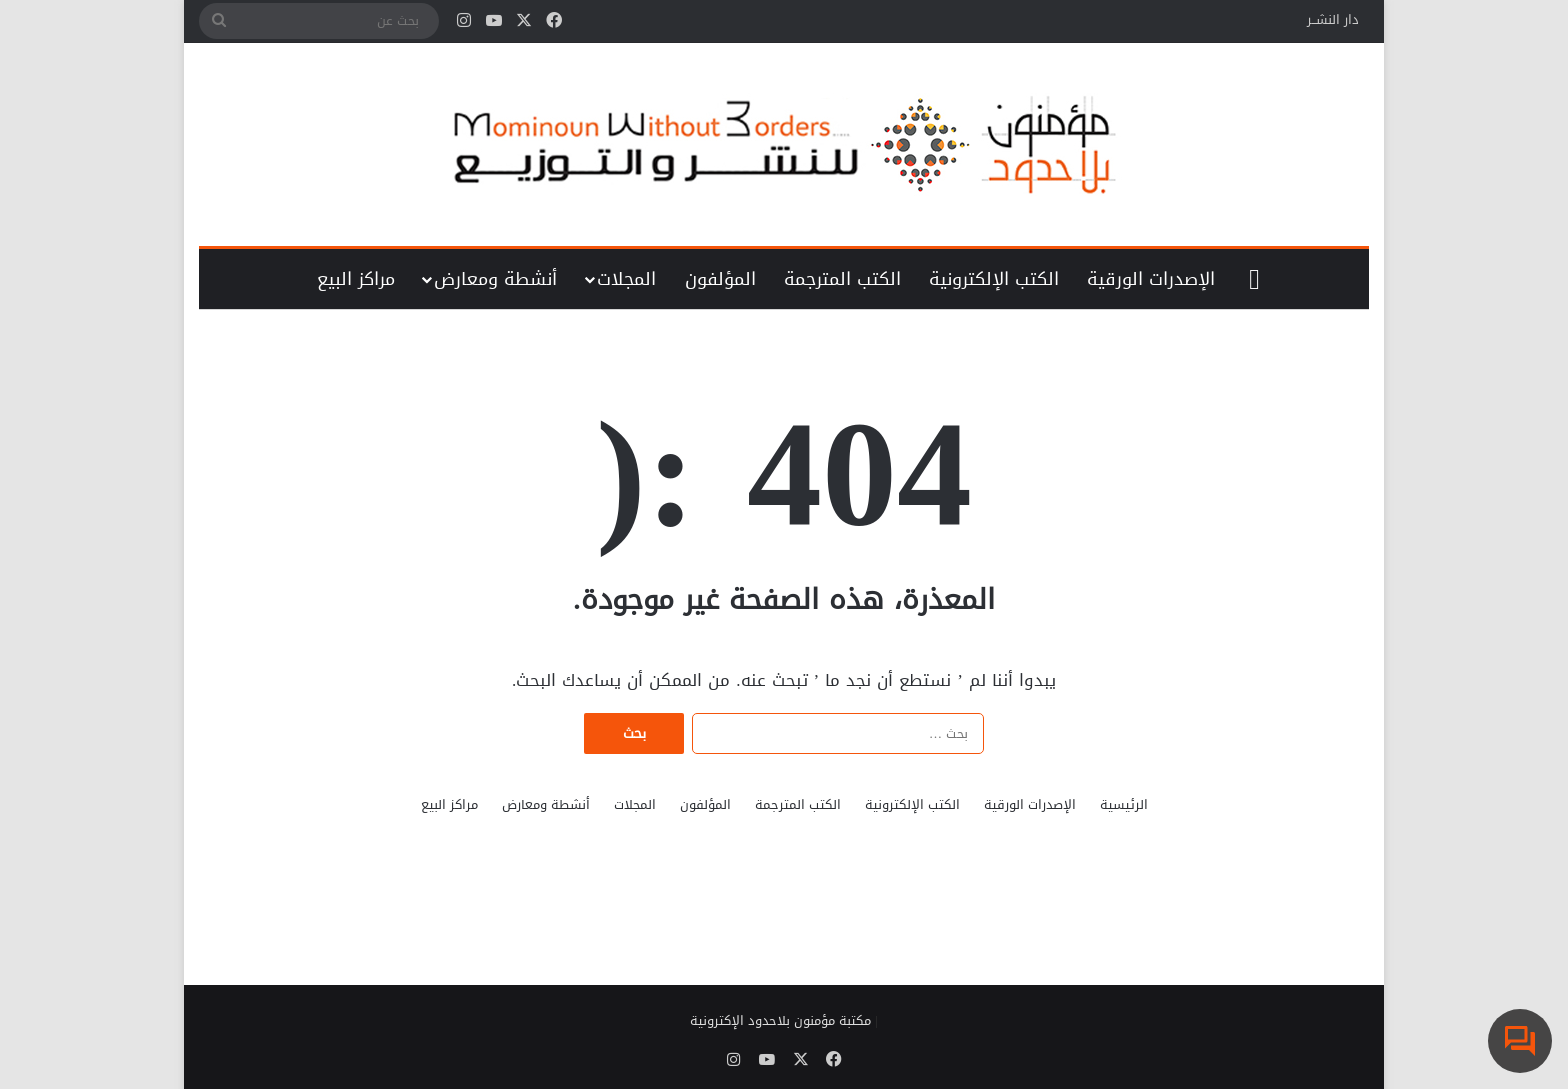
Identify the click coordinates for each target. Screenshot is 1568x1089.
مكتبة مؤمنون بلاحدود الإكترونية (780, 1020)
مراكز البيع (356, 279)
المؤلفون (720, 279)
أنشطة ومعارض (495, 279)
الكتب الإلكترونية (994, 279)
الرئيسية (1124, 804)
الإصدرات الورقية (1151, 279)
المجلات (626, 279)
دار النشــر (1333, 19)
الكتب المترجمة (842, 279)
